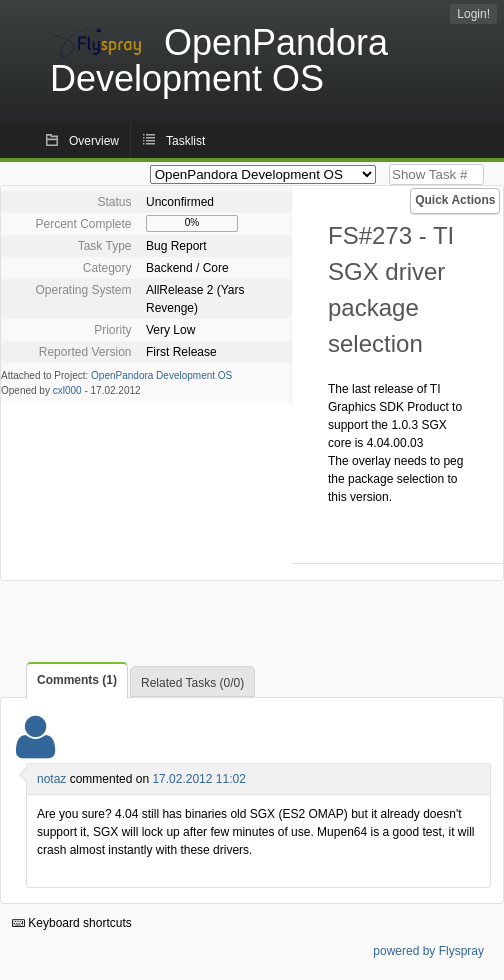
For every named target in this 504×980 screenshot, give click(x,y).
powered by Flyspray (428, 951)
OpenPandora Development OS (161, 375)
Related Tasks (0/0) (192, 683)
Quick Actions (455, 200)
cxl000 (67, 390)
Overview (94, 141)
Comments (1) (77, 680)
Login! (473, 14)
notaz (51, 779)
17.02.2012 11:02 (198, 779)
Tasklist (185, 141)
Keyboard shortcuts (72, 923)
